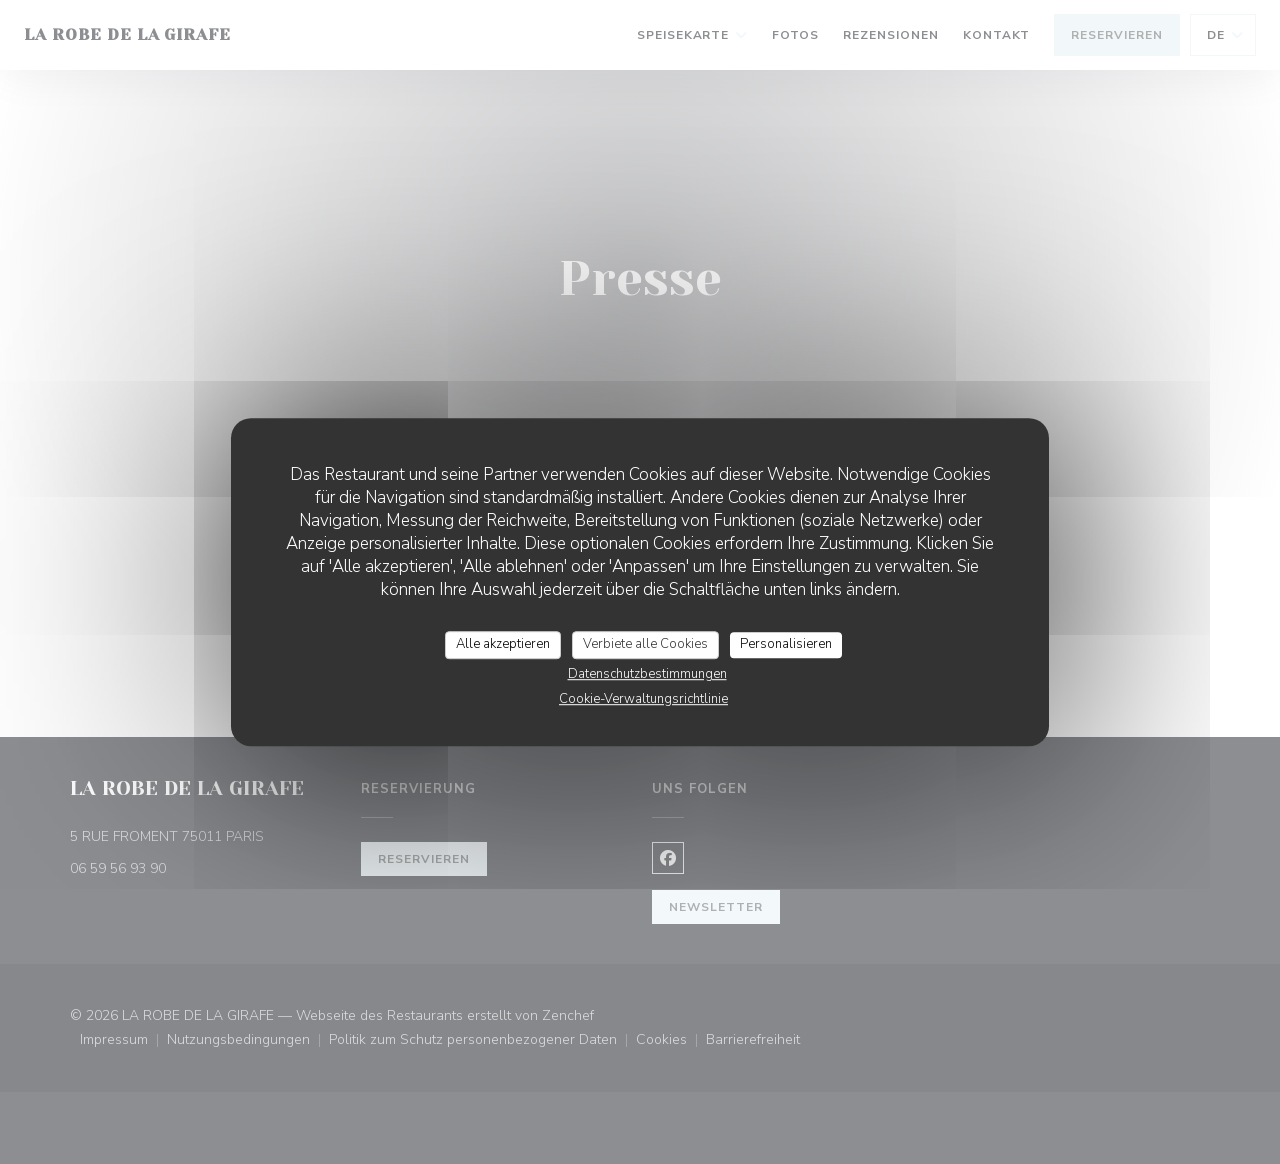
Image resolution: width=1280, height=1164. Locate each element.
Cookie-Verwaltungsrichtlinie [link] (643, 699)
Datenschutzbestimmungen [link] (647, 674)
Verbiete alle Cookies (645, 644)
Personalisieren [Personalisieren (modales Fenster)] (786, 644)
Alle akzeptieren (503, 644)
